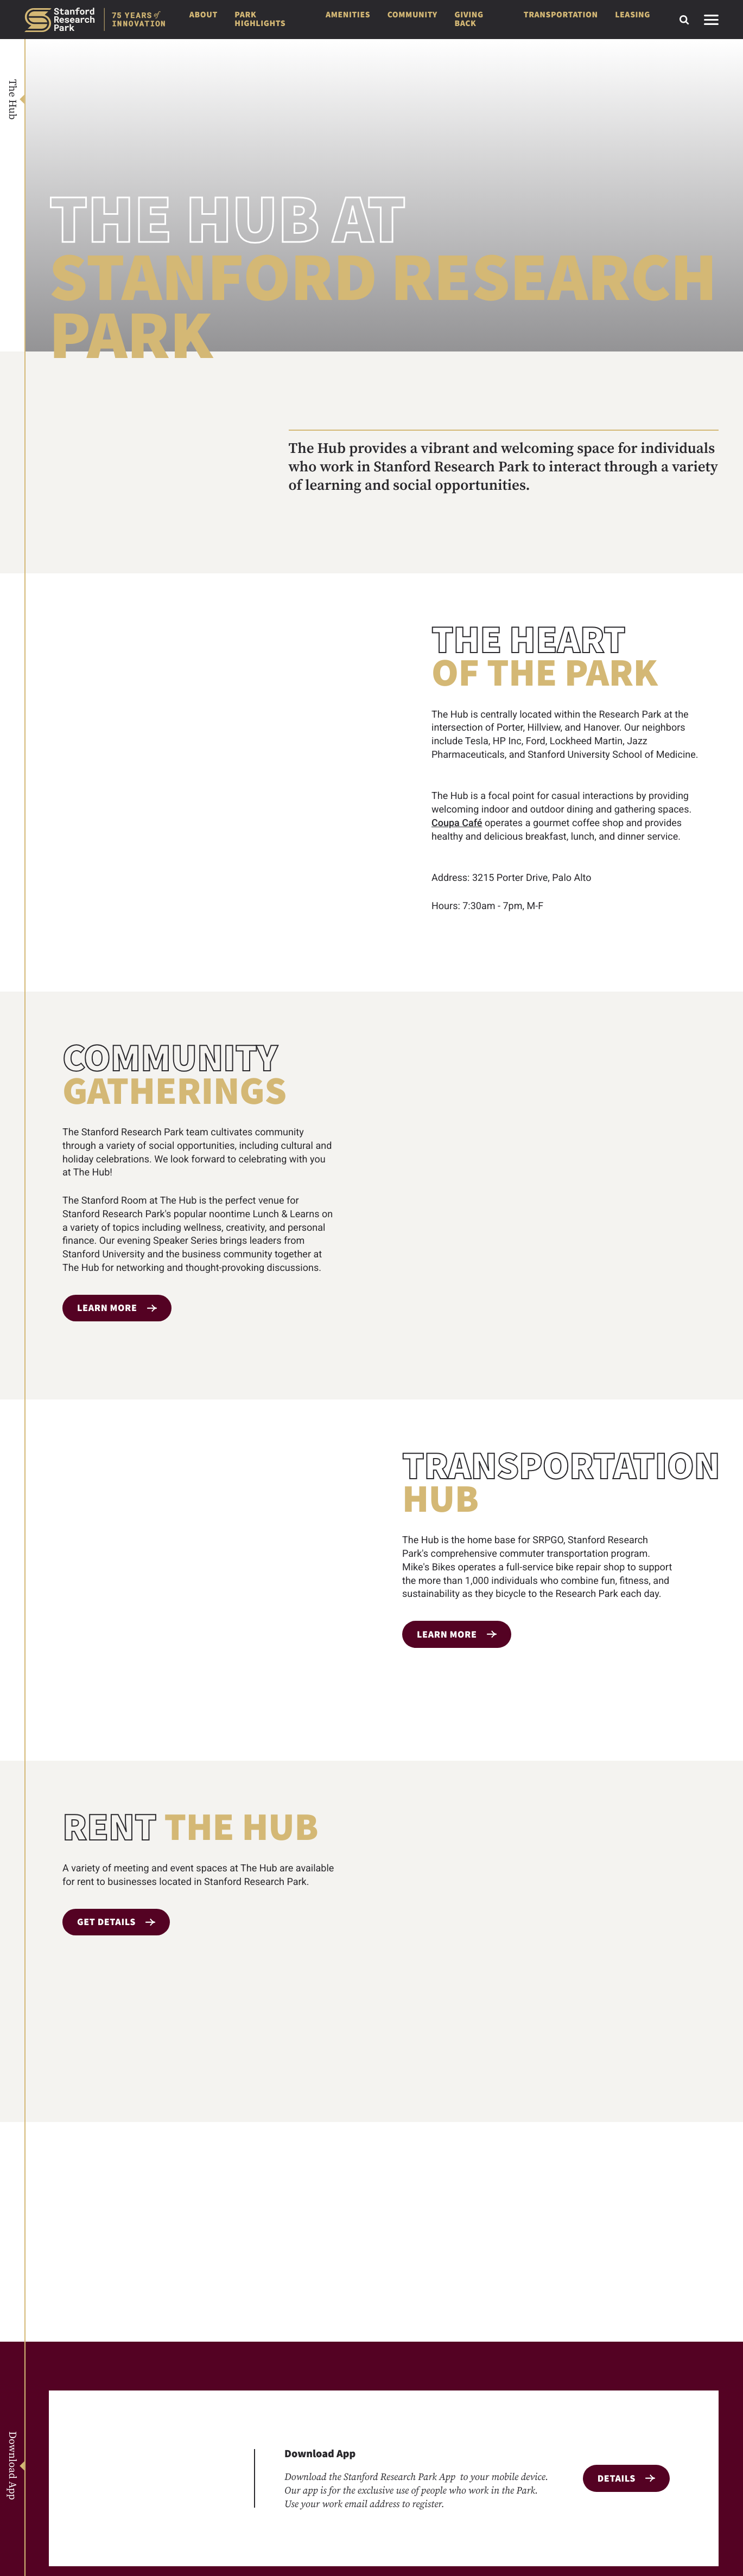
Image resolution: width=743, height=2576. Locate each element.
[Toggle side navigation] (711, 19)
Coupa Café (456, 823)
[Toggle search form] (684, 19)
